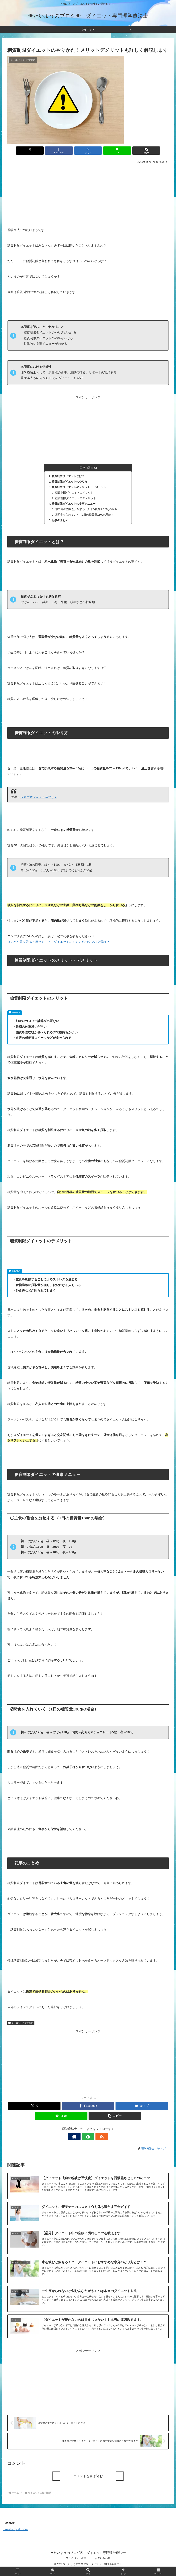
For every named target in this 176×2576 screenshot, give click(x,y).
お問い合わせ (102, 2564)
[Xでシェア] (34, 150)
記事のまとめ (60, 520)
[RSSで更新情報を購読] (96, 2137)
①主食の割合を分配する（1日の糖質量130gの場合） (87, 509)
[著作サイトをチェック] (79, 2137)
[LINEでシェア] (115, 150)
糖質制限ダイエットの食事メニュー (73, 504)
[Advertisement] (88, 192)
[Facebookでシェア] (61, 150)
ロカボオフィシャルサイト (38, 797)
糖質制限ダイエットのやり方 (69, 481)
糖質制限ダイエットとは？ (68, 476)
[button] (142, 150)
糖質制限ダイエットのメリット (74, 492)
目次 (82, 467)
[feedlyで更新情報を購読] (88, 2137)
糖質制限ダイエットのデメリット (75, 498)
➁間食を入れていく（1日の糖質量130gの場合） (85, 515)
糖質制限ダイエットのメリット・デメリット (79, 487)
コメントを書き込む (88, 2482)
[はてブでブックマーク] (88, 150)
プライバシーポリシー (78, 2564)
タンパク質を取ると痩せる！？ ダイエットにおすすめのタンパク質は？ (58, 942)
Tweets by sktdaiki (15, 2536)
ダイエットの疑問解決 (20, 2023)
